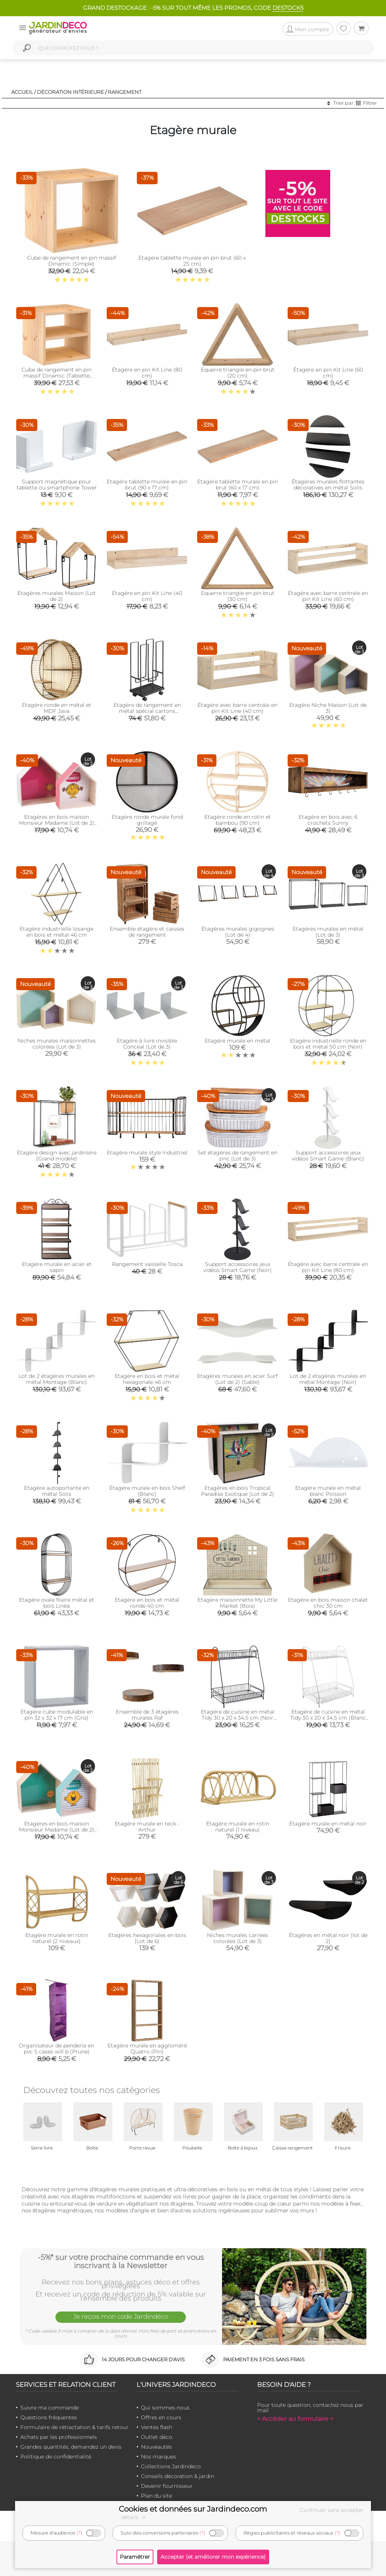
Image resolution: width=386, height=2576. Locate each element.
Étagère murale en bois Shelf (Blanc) (147, 1490)
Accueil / (23, 92)
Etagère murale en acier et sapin (57, 1267)
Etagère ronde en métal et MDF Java (56, 708)
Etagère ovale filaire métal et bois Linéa (56, 1602)
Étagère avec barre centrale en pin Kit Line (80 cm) (328, 1267)
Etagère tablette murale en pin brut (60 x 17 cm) (237, 484)
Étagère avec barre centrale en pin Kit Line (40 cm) (237, 708)
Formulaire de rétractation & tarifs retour (74, 2427)
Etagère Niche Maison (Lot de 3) (328, 708)
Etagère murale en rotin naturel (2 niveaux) (56, 1938)
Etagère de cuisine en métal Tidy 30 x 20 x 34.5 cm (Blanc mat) (328, 1717)
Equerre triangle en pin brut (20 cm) (237, 372)
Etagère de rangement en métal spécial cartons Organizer (147, 711)
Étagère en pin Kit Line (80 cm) (147, 372)
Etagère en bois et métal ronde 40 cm (147, 1602)
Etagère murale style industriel (147, 1152)
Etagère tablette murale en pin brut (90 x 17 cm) (147, 484)
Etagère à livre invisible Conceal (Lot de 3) (147, 1043)
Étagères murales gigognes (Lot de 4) (237, 931)
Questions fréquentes (48, 2417)
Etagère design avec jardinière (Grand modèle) (56, 1155)
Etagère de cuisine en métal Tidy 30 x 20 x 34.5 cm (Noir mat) (237, 1717)
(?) (79, 2533)
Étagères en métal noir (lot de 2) (328, 1938)
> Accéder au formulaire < (295, 2418)
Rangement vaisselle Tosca (147, 1264)
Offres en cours (161, 2417)
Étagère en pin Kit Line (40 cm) (147, 596)
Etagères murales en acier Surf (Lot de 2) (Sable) (237, 1379)
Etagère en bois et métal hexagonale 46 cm (147, 1379)
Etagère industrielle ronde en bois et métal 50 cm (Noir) (328, 1043)
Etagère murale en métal (237, 1040)
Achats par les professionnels (58, 2437)
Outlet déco (156, 2437)
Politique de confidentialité (55, 2456)
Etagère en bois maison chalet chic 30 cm (328, 1602)
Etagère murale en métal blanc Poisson (328, 1490)
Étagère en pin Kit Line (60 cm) (328, 372)
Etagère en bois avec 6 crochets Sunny (328, 819)
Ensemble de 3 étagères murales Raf (147, 1714)
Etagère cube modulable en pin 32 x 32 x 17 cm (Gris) (56, 1714)
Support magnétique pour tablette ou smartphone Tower (57, 484)
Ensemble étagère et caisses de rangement (147, 931)
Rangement (124, 92)
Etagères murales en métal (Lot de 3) (328, 931)
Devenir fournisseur (167, 2486)
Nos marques (158, 2456)
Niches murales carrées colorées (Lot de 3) (237, 1938)
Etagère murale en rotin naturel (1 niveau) (237, 1826)
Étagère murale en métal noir (328, 1823)
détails (134, 2517)
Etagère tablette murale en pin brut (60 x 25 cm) (192, 260)
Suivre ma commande (49, 2407)
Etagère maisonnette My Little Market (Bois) (237, 1602)
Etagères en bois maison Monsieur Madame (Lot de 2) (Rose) (56, 822)
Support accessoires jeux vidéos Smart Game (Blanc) (328, 1155)
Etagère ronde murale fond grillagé (147, 819)
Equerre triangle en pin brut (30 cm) (237, 596)
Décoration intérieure (70, 92)
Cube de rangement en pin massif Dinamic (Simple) (71, 260)
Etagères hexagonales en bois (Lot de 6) (147, 1938)
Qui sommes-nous (165, 2407)
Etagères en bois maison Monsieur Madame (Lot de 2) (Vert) (56, 1829)
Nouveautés (156, 2446)
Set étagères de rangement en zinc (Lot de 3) (237, 1155)
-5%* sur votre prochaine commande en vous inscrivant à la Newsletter (121, 2261)
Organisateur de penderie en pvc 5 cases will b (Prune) (56, 2048)
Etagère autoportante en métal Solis (56, 1490)
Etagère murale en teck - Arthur (147, 1826)
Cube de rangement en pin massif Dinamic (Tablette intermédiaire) (56, 375)
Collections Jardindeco (171, 2466)
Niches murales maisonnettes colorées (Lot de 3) (57, 1043)
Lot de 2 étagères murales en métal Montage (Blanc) (56, 1379)
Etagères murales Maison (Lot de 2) (56, 596)
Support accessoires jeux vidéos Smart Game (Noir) (237, 1267)
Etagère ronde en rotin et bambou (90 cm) (237, 819)
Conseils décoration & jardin (177, 2476)
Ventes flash (156, 2427)
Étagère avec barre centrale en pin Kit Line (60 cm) (328, 596)
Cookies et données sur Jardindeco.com (193, 2508)
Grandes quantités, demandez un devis (70, 2446)
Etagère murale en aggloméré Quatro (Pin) (147, 2048)
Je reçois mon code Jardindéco (120, 2316)
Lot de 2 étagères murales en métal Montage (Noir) (328, 1379)
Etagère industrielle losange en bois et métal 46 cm (56, 931)
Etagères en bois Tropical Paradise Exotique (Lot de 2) (237, 1490)
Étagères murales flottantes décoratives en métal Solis (328, 484)
